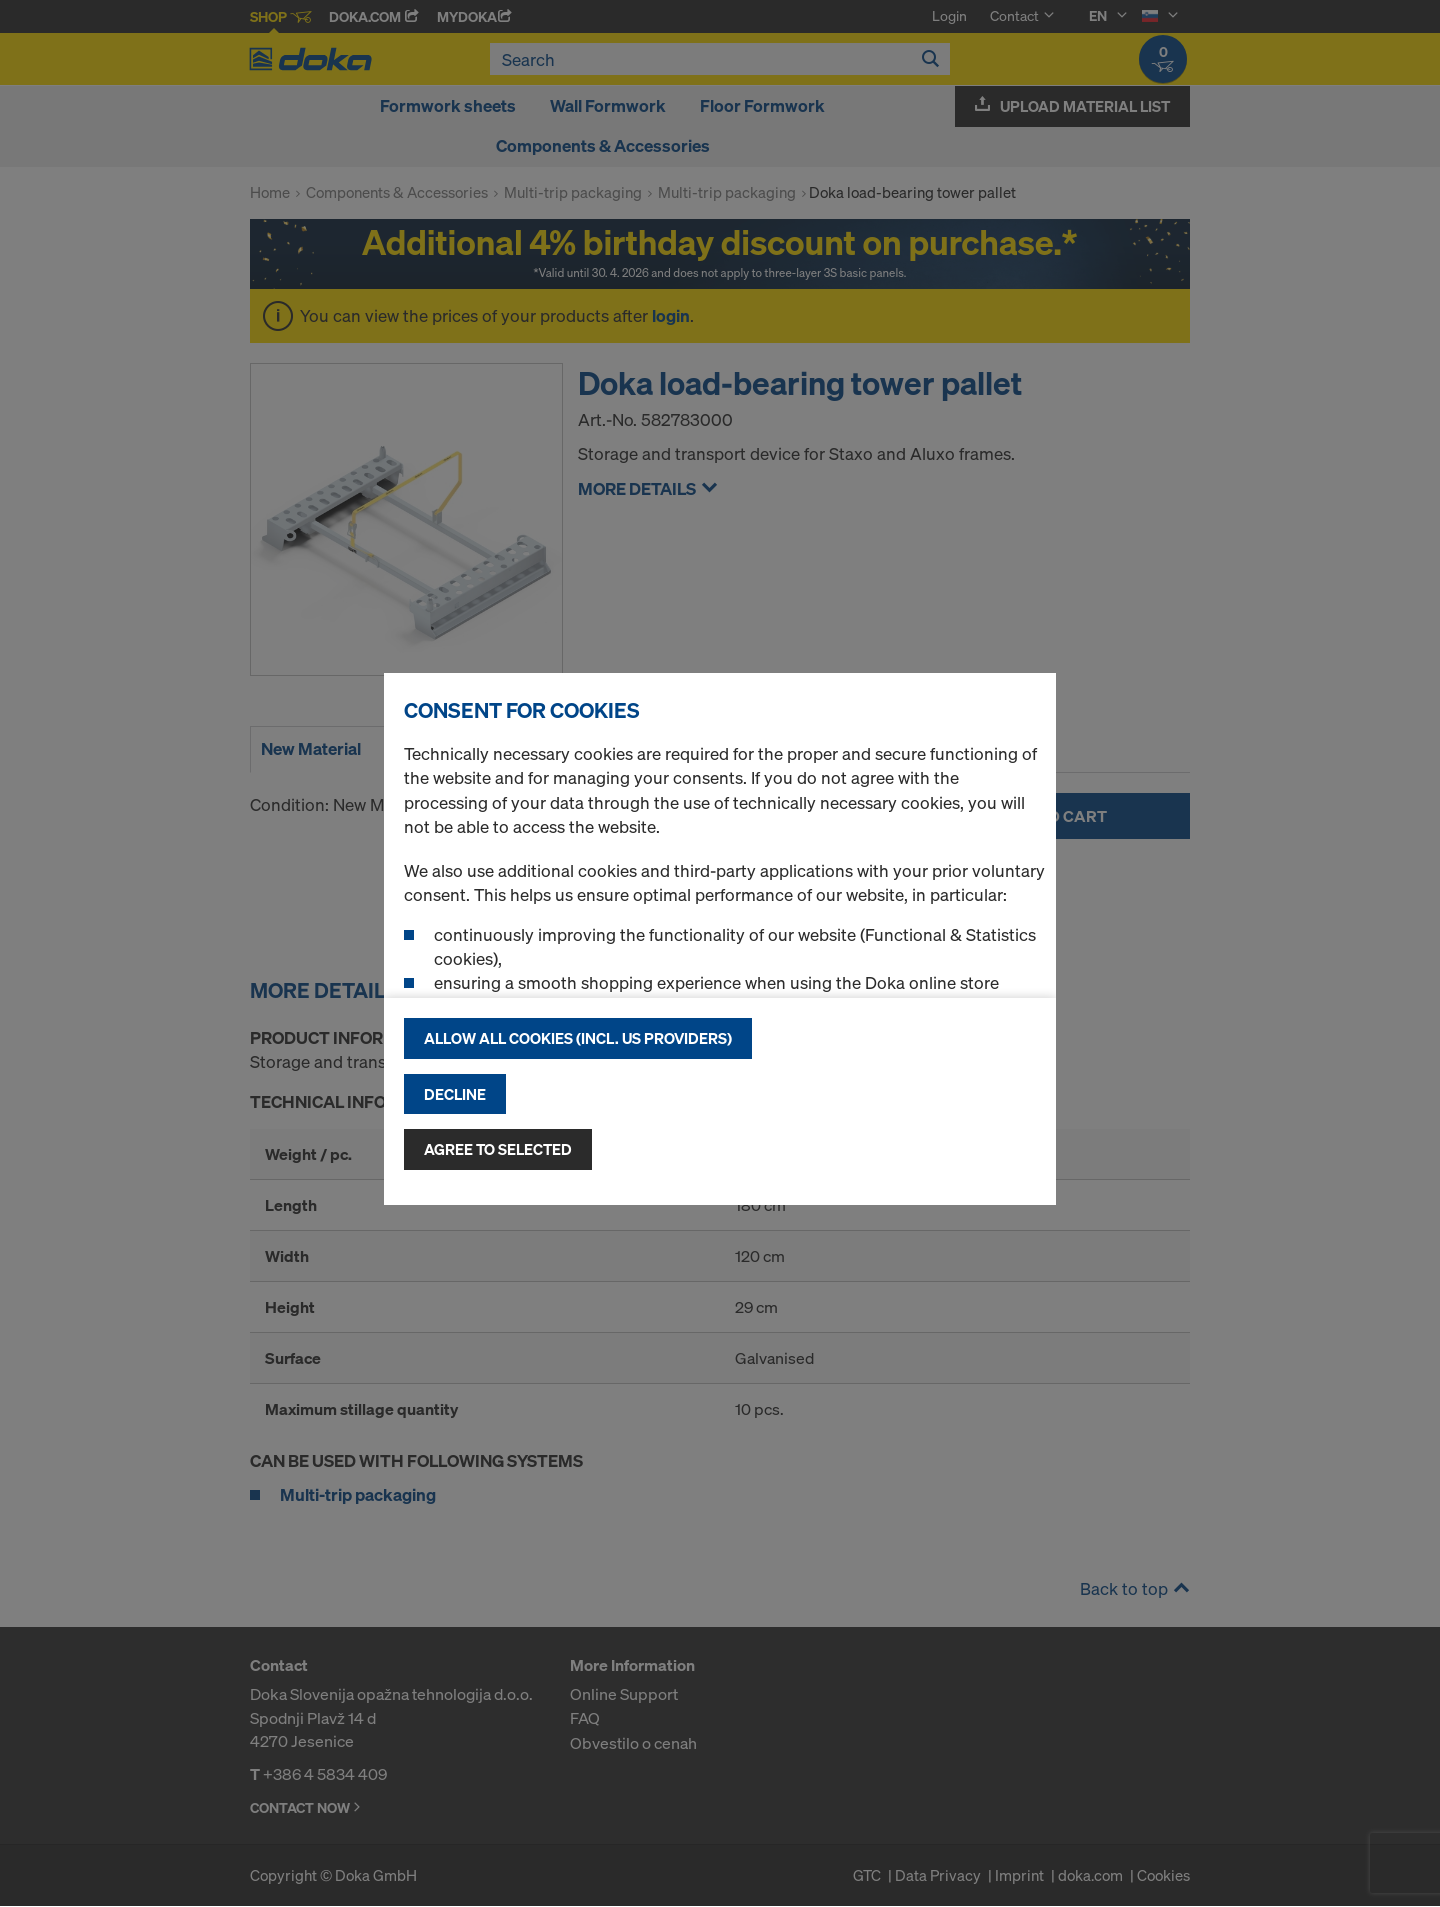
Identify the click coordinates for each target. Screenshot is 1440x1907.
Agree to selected (498, 1149)
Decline (455, 1094)
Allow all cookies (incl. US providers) (578, 1038)
